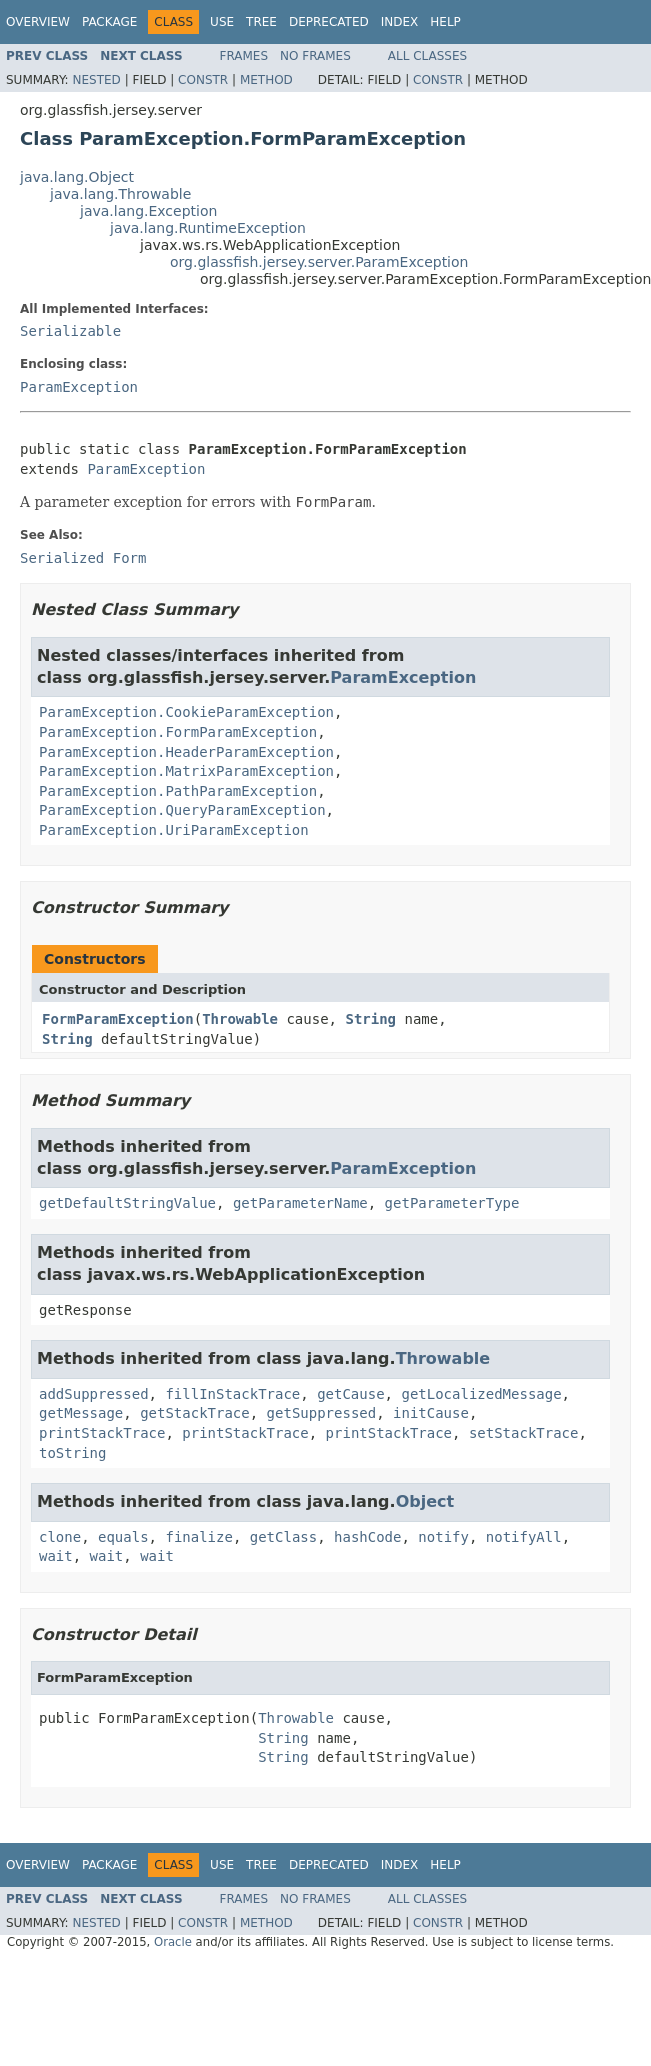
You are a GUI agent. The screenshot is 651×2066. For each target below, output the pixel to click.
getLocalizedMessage (481, 1394)
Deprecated (329, 22)
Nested (96, 80)
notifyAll (524, 1537)
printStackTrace (102, 1433)
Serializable (70, 331)
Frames (244, 56)
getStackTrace (195, 1413)
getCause (350, 1394)
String (370, 1019)
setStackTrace (524, 1433)
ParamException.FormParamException (178, 732)
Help (445, 22)
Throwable (240, 1019)
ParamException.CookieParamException (186, 712)
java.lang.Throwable (120, 194)
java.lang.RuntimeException (208, 228)
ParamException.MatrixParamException (186, 771)
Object (425, 1501)
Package (109, 22)
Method (266, 80)
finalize (198, 1537)
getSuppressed (322, 1413)
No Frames (315, 56)
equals (123, 1537)
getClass (283, 1537)
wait (56, 1556)
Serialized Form (83, 558)
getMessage (81, 1413)
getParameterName (300, 1203)
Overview (38, 22)
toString (72, 1453)
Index (400, 22)
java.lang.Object (77, 177)
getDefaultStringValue (127, 1203)
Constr (203, 80)
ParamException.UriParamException (174, 830)
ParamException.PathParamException (178, 791)
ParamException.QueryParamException (182, 810)
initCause (431, 1413)
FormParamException (118, 1019)
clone (60, 1537)
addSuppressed (94, 1394)
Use (222, 22)
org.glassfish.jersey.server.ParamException (319, 262)
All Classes (427, 56)
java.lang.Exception (148, 211)
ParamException (79, 387)
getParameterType (452, 1203)
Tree (261, 22)
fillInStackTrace (232, 1394)
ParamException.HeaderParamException (186, 752)
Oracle (173, 1942)
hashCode (367, 1537)
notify (443, 1537)
